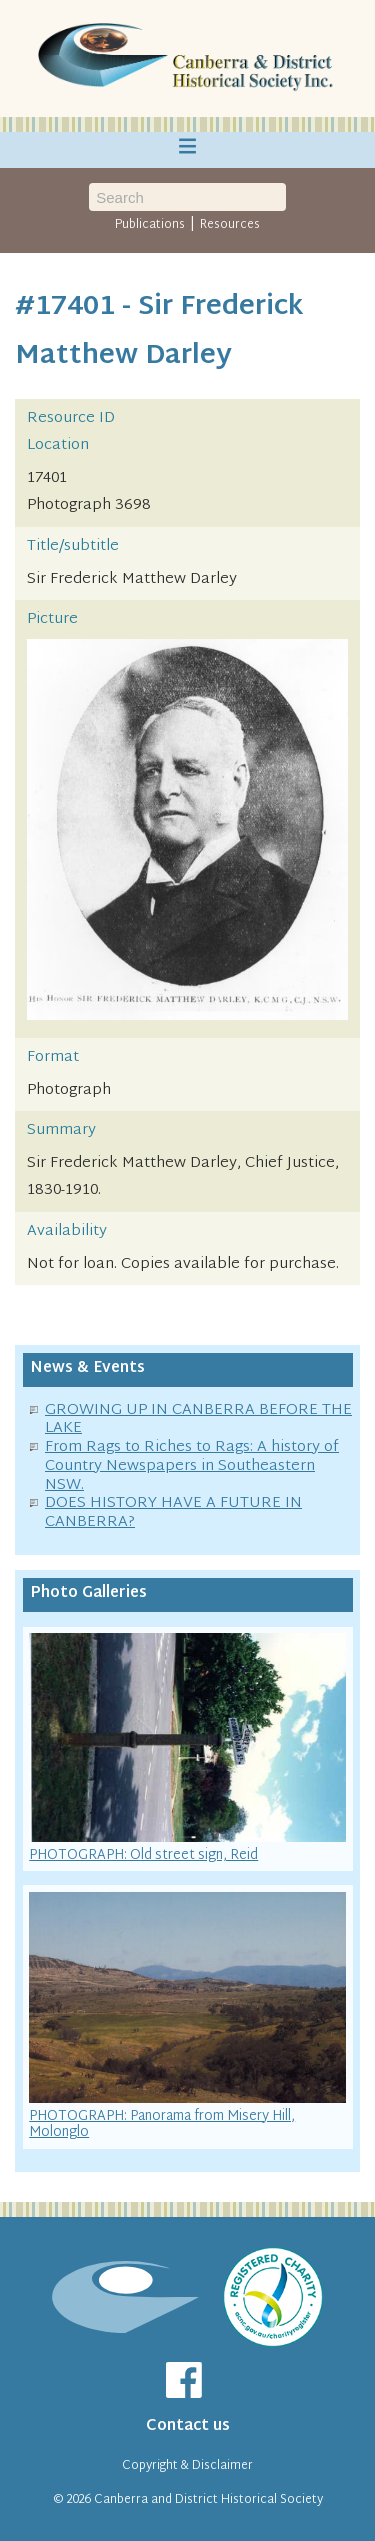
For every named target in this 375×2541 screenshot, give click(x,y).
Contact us (188, 2426)
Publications (150, 225)
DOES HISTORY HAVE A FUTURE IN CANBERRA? (173, 1513)
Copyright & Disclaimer (187, 2466)
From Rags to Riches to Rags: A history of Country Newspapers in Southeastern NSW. (192, 1466)
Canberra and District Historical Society (208, 2500)
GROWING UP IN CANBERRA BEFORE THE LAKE (198, 1420)
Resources (230, 225)
